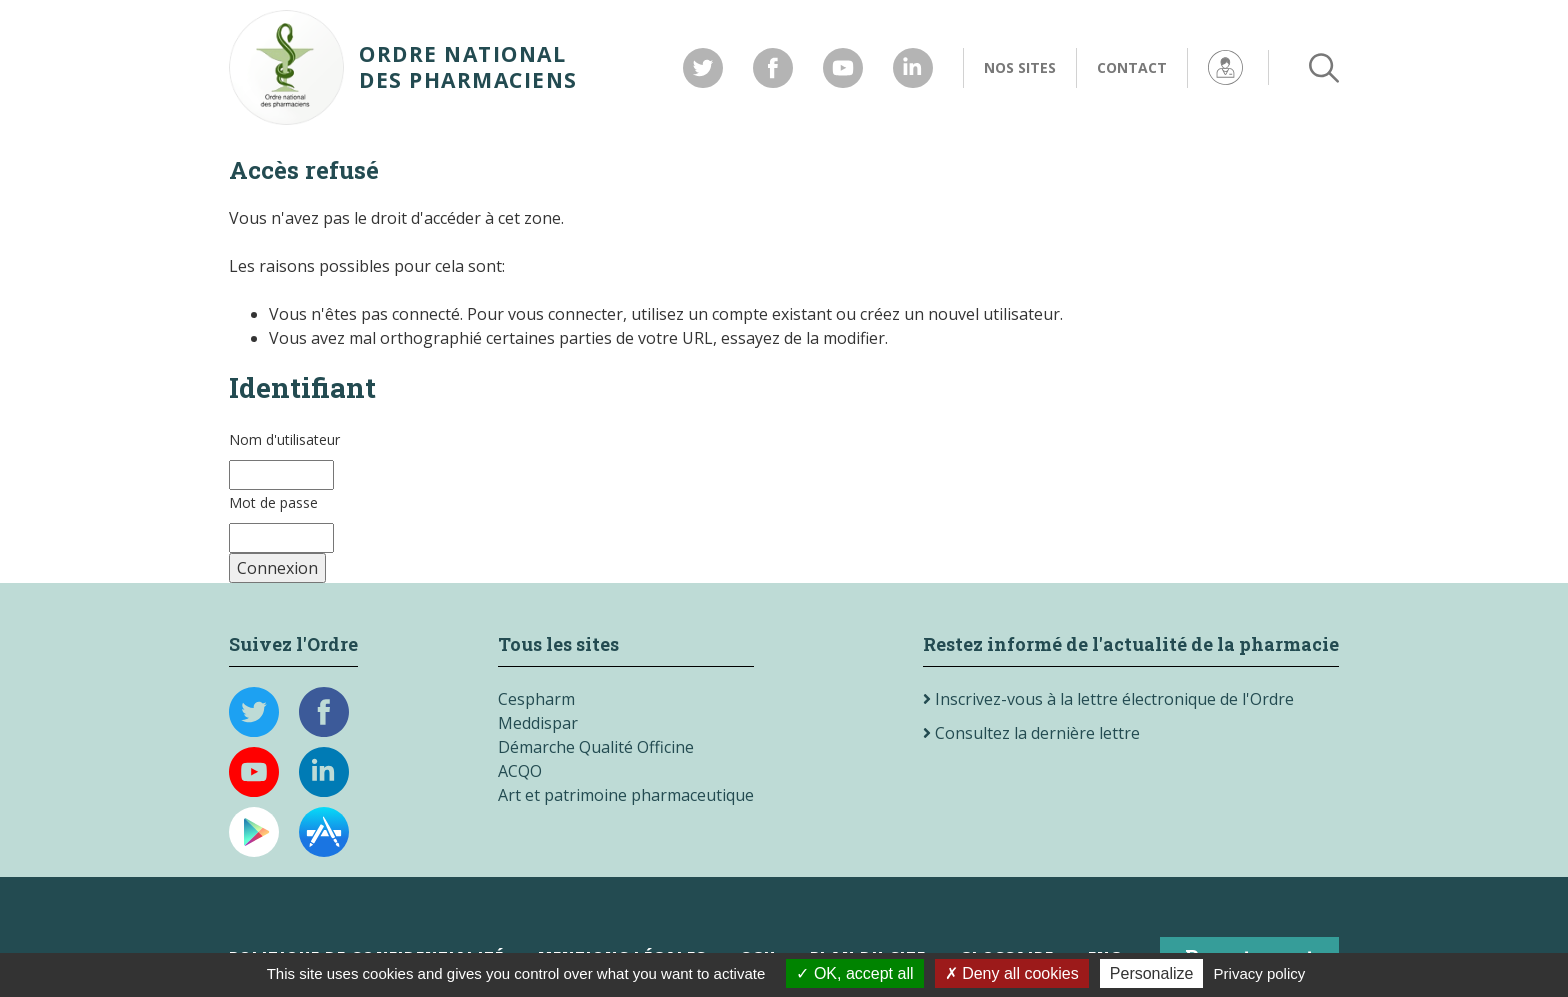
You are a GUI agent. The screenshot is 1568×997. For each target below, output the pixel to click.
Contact (1132, 67)
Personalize (1152, 973)
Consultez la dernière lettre (1031, 733)
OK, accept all (854, 973)
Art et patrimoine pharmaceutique (626, 795)
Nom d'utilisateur (284, 439)
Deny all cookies (1012, 973)
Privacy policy (1260, 973)
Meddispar (538, 723)
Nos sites (1020, 67)
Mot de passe (273, 502)
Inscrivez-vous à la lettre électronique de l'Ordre (1108, 699)
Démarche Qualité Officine (596, 747)
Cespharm (536, 699)
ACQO (520, 771)
